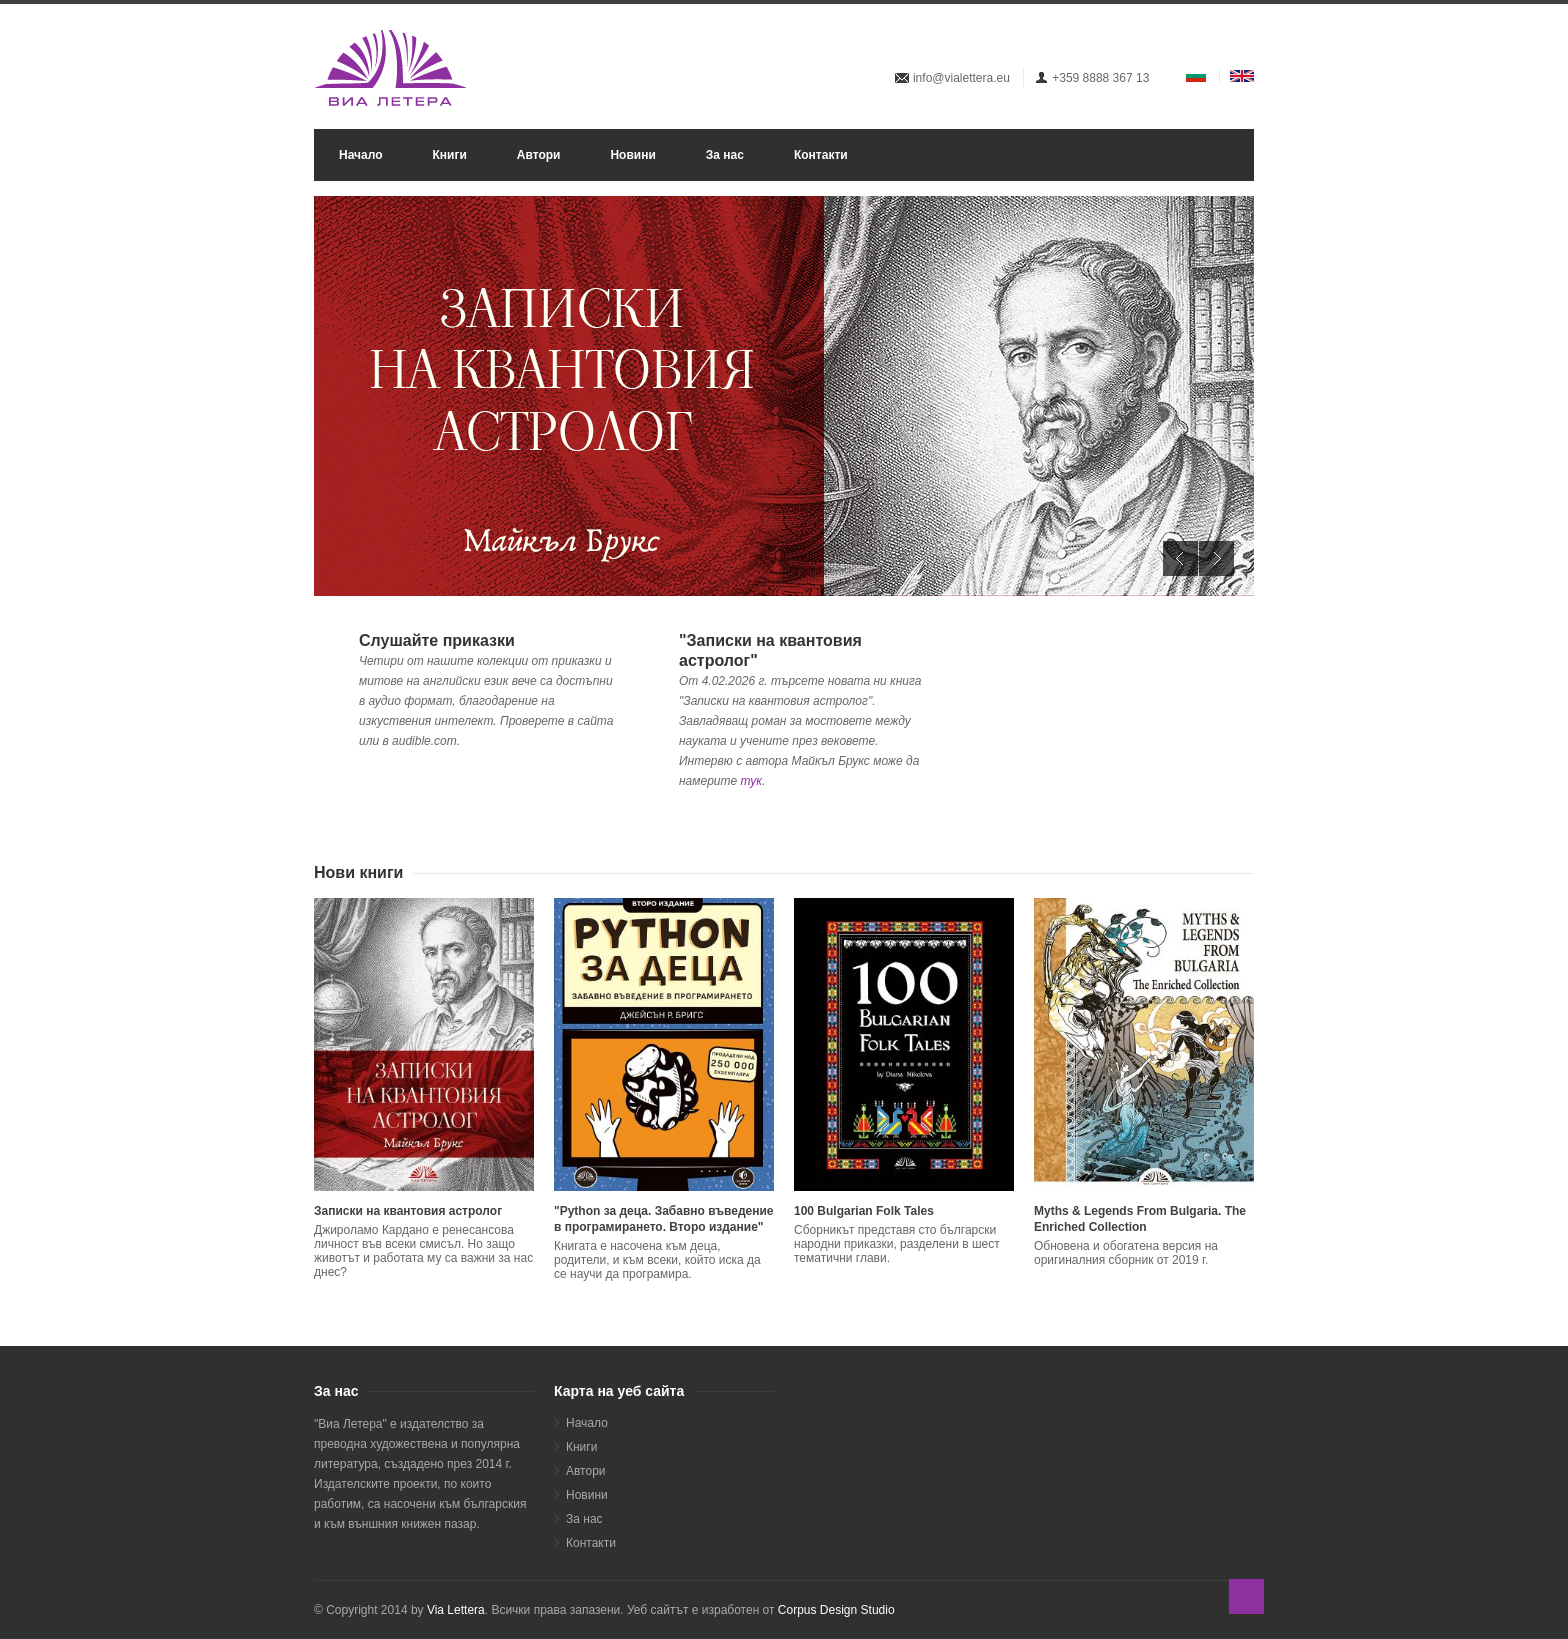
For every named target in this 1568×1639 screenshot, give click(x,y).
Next (1216, 558)
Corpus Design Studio (836, 1610)
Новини (632, 155)
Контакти (821, 155)
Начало (360, 155)
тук (751, 781)
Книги (449, 155)
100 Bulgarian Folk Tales (864, 1211)
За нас (725, 155)
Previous (1180, 558)
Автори (539, 155)
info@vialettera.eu (961, 78)
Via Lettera (456, 1610)
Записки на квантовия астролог (408, 1211)
